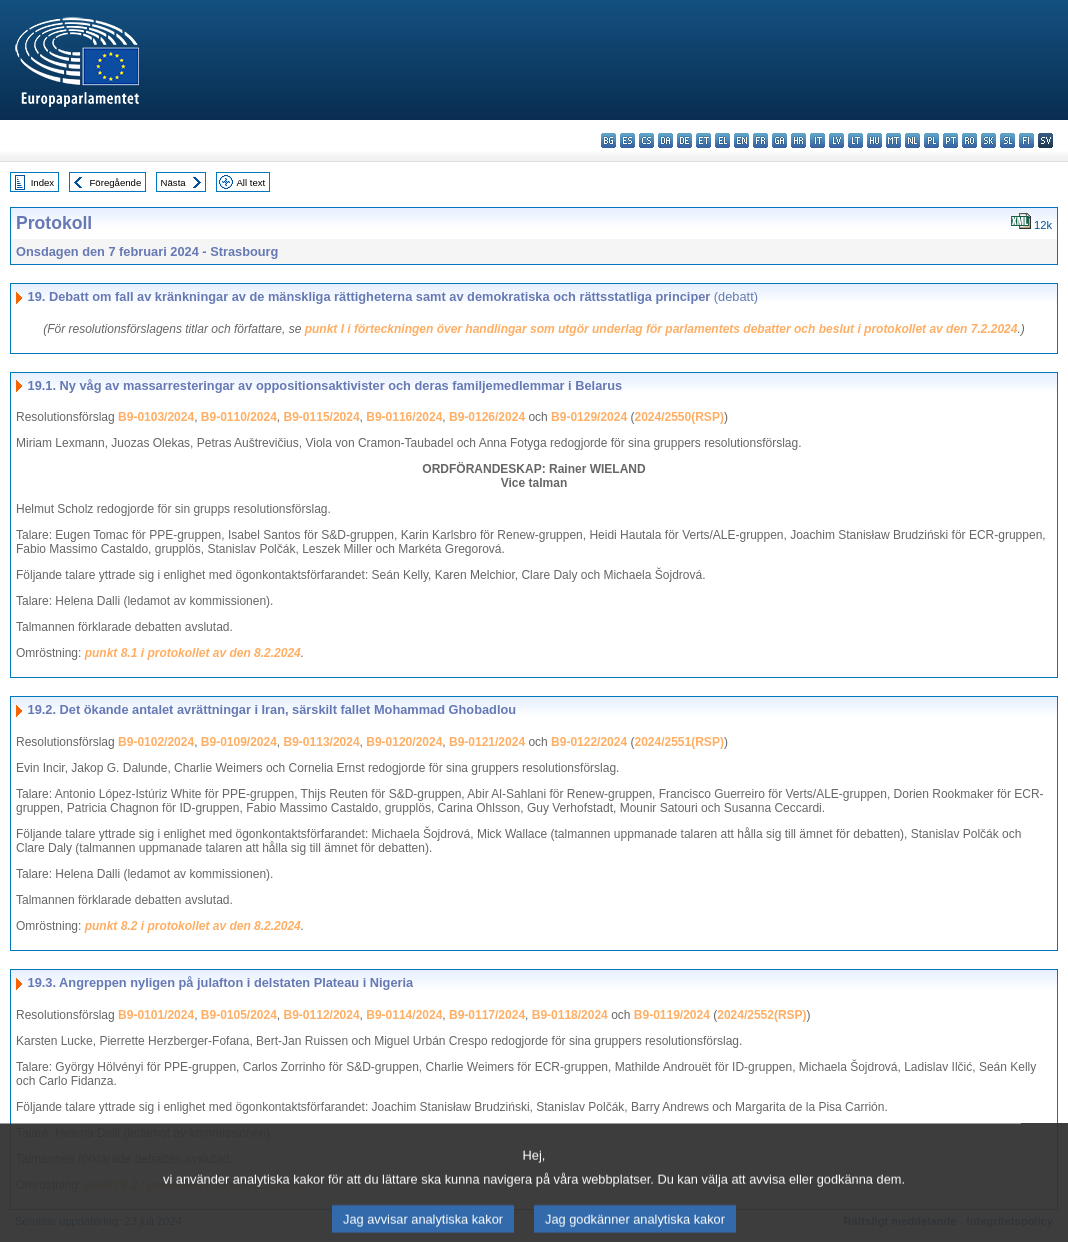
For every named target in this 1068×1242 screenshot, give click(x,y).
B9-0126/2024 (487, 417)
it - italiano (817, 140)
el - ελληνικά (722, 140)
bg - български (608, 140)
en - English (741, 140)
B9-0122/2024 (589, 742)
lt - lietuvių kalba (855, 140)
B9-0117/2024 (487, 1015)
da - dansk (665, 140)
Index (42, 182)
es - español (627, 140)
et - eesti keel (703, 140)
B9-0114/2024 (404, 1015)
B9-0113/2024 (322, 742)
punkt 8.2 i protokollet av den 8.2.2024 (193, 926)
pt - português (950, 140)
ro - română (969, 140)
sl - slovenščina (1007, 140)
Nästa (173, 182)
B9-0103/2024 (156, 417)
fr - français (760, 140)
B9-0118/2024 (570, 1015)
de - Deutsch (684, 140)
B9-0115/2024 (322, 417)
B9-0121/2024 (487, 742)
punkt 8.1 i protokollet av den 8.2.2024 (193, 653)
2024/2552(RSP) (761, 1015)
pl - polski (931, 140)
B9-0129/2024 (589, 417)
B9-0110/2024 (239, 417)
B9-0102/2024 (156, 742)
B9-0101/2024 (156, 1015)
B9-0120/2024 (404, 742)
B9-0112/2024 (322, 1015)
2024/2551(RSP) (678, 742)
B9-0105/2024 (239, 1015)
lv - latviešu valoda (836, 140)
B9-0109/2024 (239, 742)
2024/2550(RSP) (678, 417)
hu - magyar (874, 140)
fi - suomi (1026, 140)
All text (250, 182)
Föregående (116, 182)
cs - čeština (646, 140)
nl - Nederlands (912, 140)
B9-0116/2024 (404, 417)
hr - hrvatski (798, 140)
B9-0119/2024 (672, 1015)
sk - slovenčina (988, 140)
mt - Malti (893, 140)
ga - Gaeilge (779, 140)
